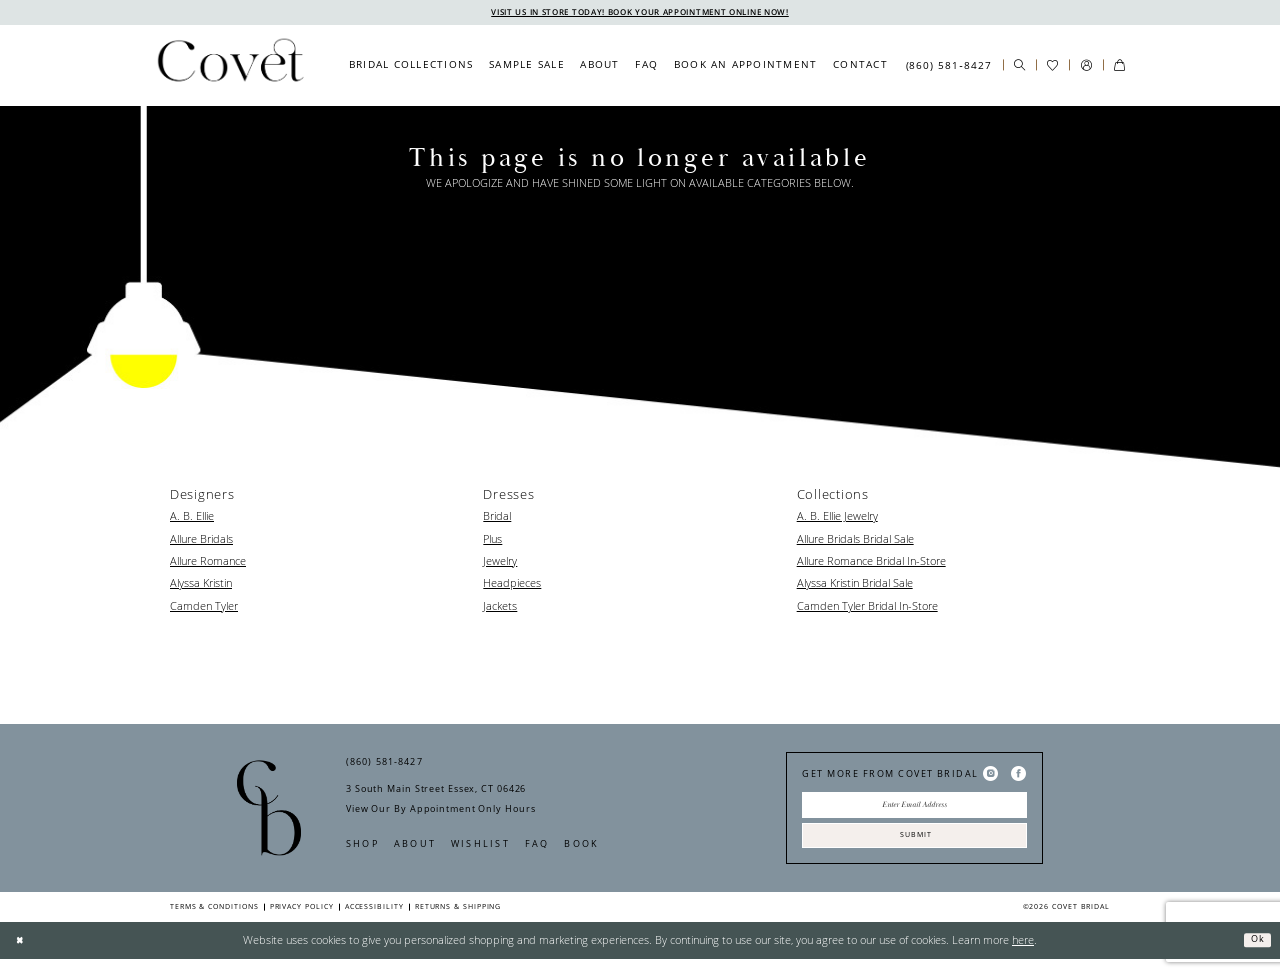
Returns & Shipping (458, 922)
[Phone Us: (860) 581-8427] (948, 67)
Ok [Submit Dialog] (1254, 955)
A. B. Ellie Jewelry (837, 517)
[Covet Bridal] (229, 67)
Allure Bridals (201, 540)
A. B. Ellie (192, 517)
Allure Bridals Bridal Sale (855, 540)
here (1023, 956)
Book (581, 846)
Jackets (500, 607)
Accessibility (374, 922)
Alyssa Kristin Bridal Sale (855, 585)
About (415, 846)
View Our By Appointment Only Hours (440, 811)
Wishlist (480, 846)
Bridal (497, 517)
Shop (362, 846)
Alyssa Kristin (201, 585)
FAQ (537, 846)
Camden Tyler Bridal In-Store (867, 607)
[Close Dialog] (22, 957)
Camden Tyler (204, 607)
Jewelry (500, 562)
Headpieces (512, 585)
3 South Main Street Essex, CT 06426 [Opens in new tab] (436, 791)
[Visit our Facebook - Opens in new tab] (1018, 776)
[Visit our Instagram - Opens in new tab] (990, 776)
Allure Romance (208, 562)
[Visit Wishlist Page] (1052, 67)
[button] (1085, 67)
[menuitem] (411, 67)
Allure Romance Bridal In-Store (871, 562)
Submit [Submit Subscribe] (915, 848)
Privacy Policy (302, 922)
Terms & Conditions (214, 922)
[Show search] (1019, 67)
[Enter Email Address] (914, 811)
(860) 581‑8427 (384, 764)
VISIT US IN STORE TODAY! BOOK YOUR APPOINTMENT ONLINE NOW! (640, 12)
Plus (492, 540)
